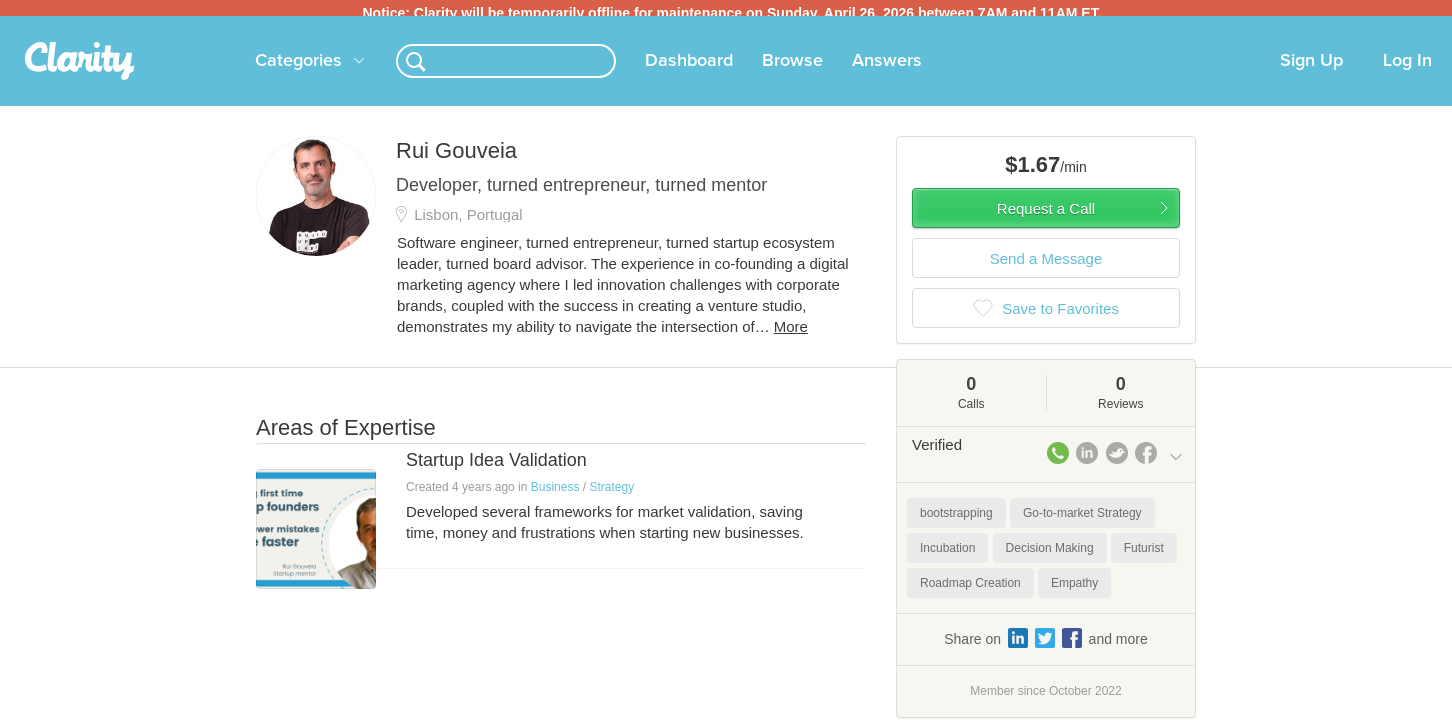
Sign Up (1311, 69)
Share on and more (1046, 646)
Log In (1407, 69)
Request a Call (1046, 216)
